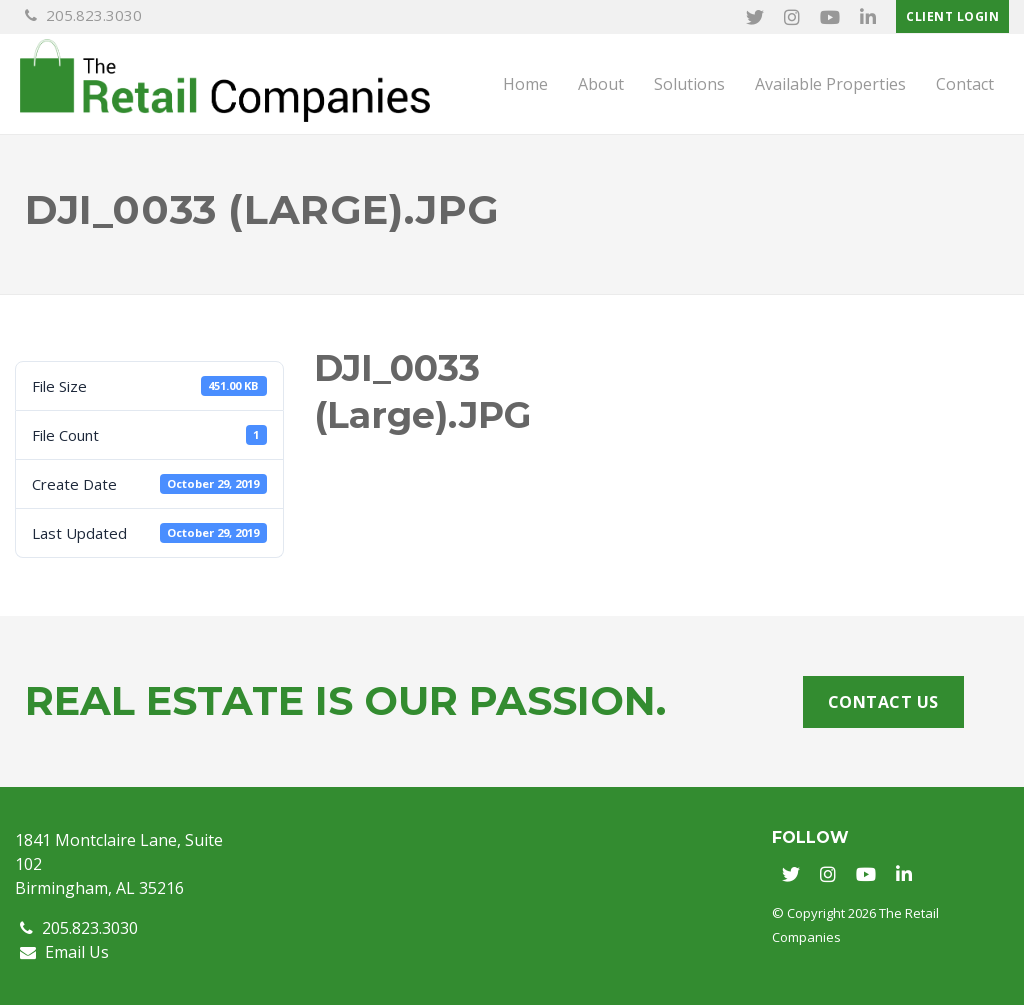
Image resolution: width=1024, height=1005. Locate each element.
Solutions (689, 84)
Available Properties (830, 84)
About (601, 84)
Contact (965, 84)
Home (525, 84)
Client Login (952, 16)
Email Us (64, 952)
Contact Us (883, 702)
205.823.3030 (83, 15)
